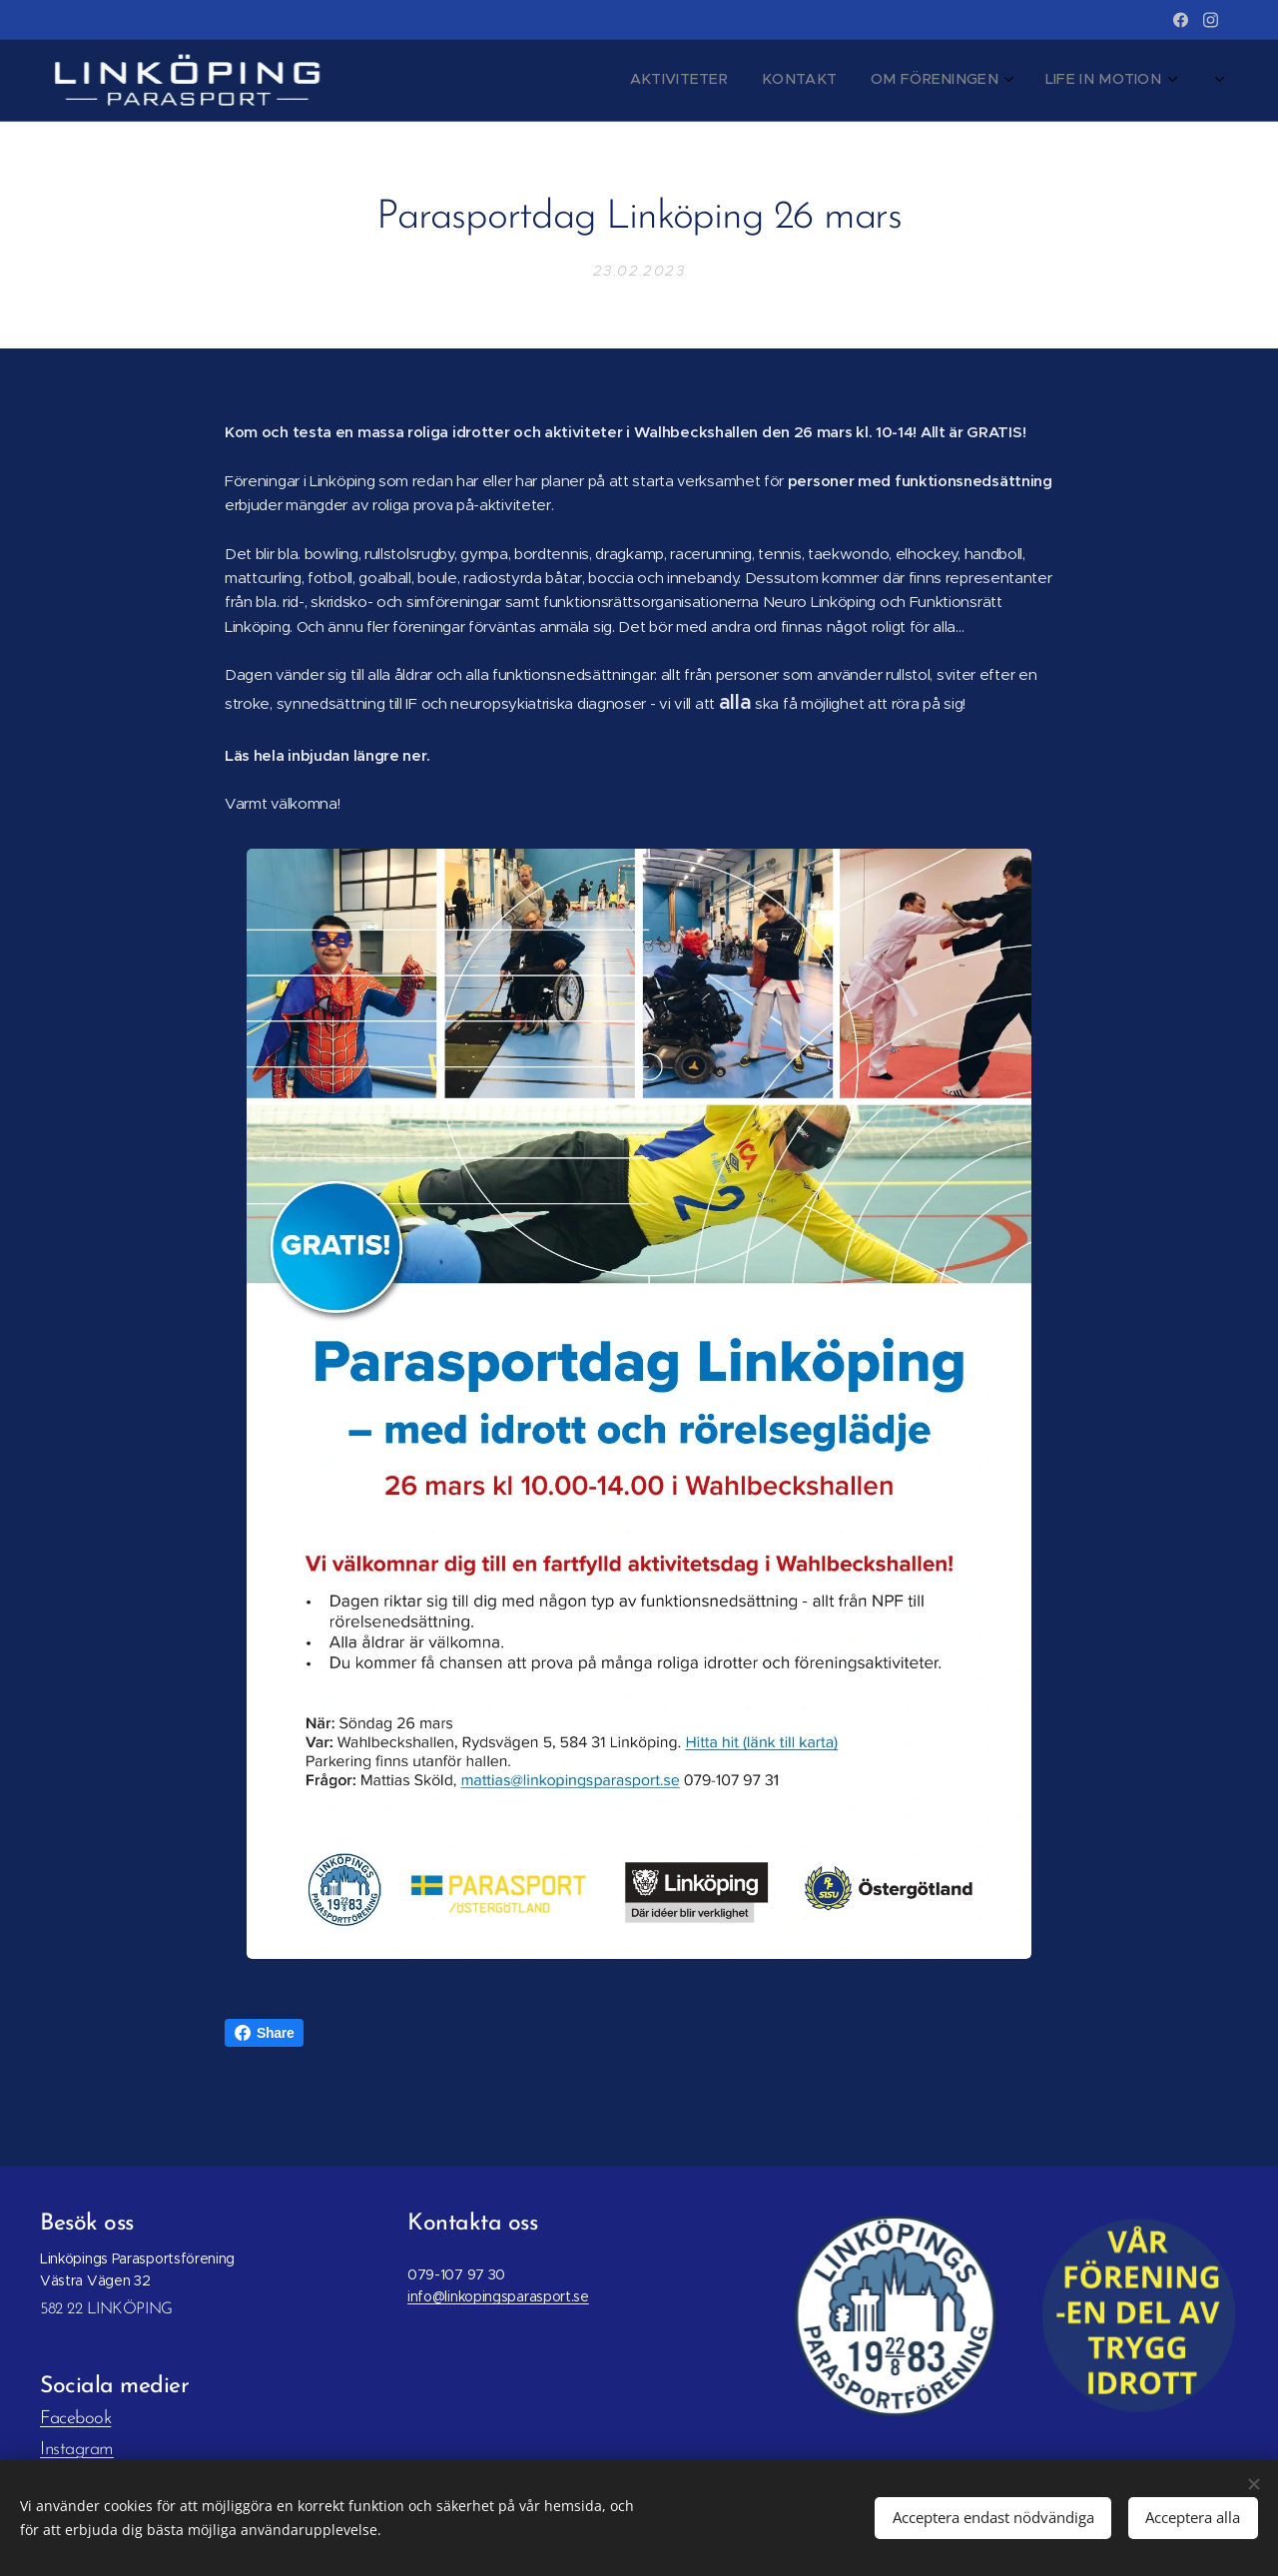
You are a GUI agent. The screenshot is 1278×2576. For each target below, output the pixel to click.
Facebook (75, 2418)
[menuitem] (843, 81)
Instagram (77, 2449)
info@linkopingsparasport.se (498, 2297)
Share (264, 2033)
